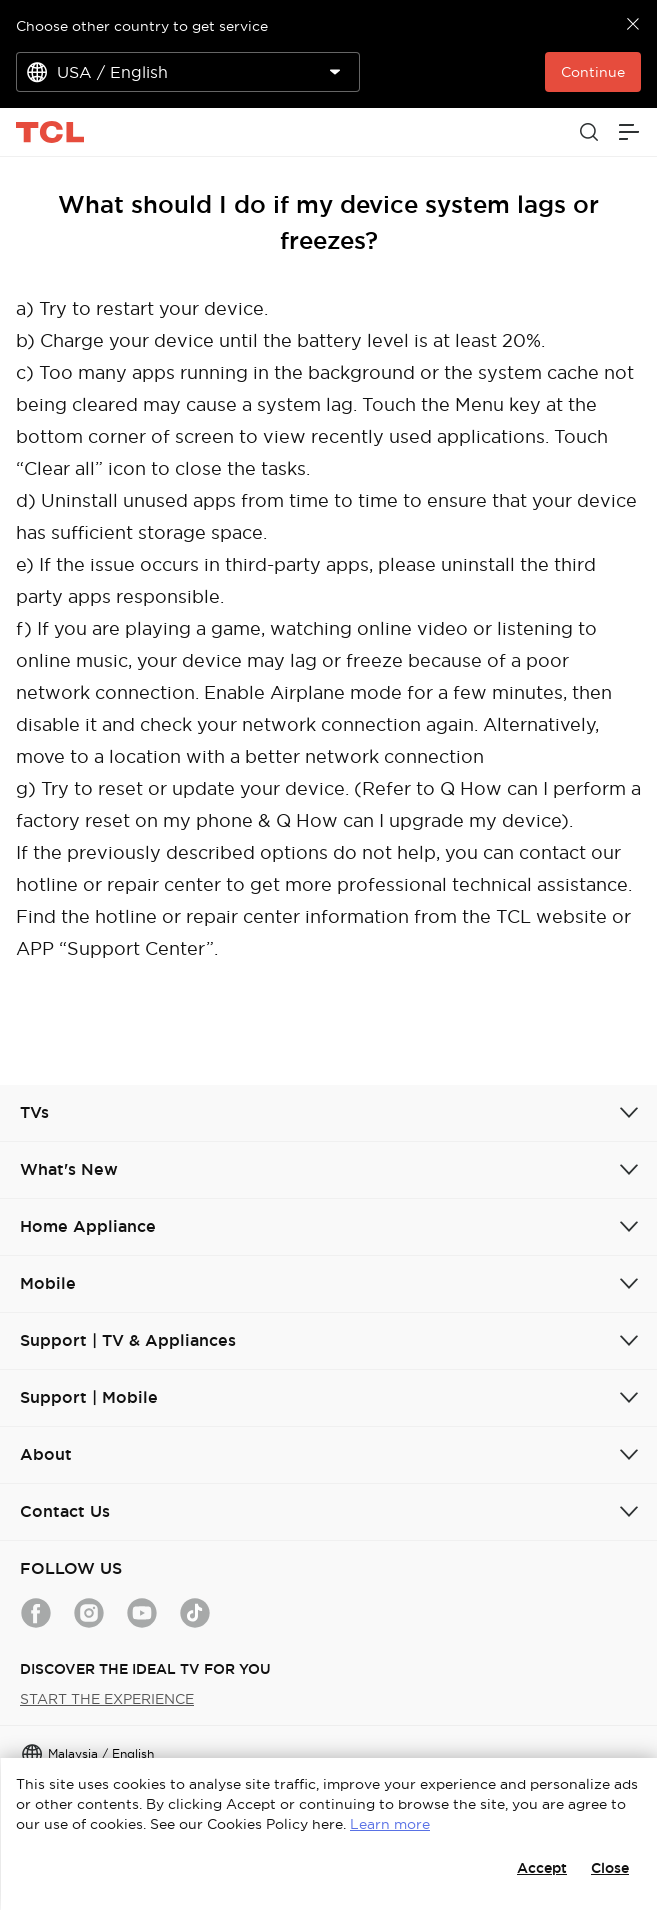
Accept (542, 1868)
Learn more (390, 1824)
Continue (593, 72)
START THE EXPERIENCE (107, 1699)
